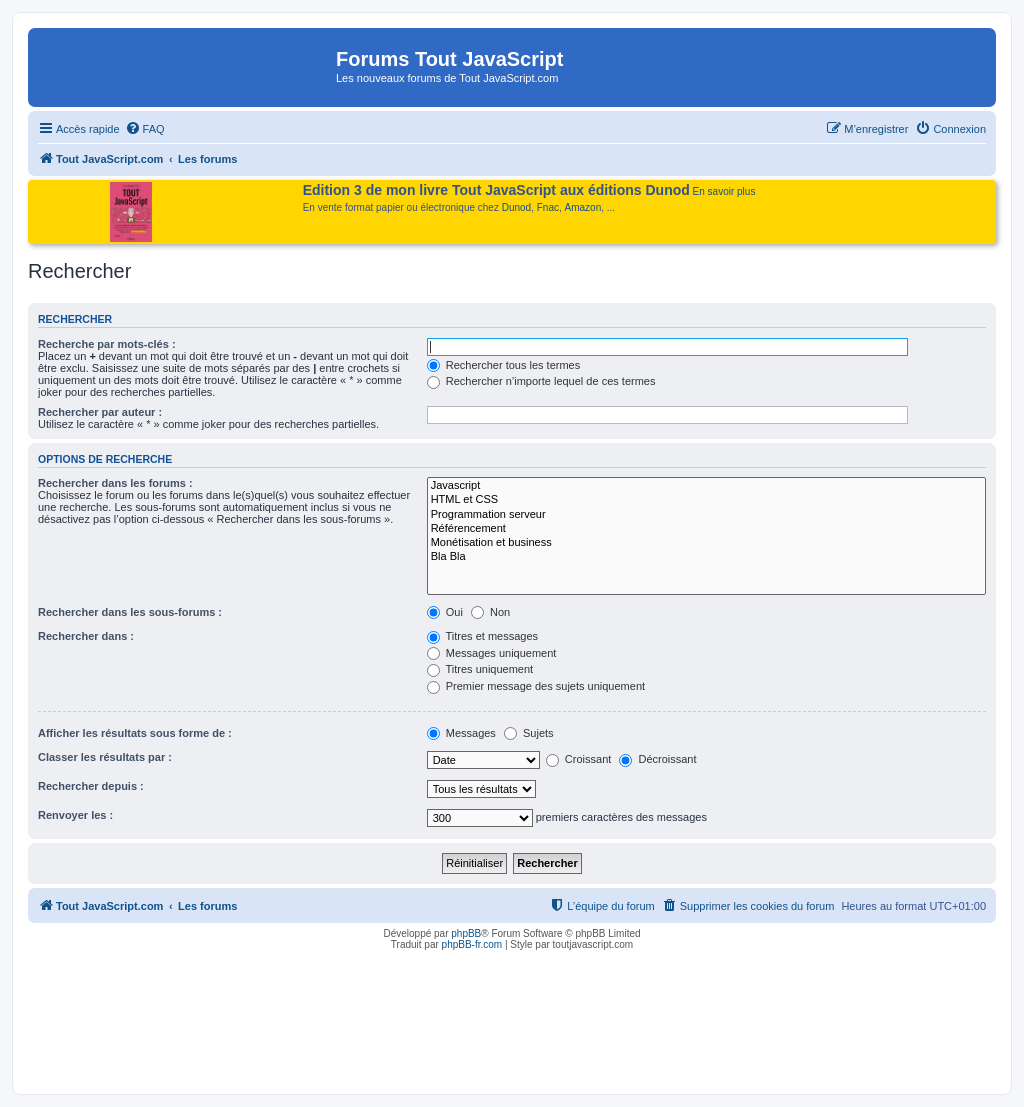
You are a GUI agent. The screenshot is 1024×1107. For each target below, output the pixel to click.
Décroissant (657, 759)
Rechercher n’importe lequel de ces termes (541, 381)
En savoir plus (724, 191)
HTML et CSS (706, 500)
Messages (461, 733)
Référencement (706, 529)
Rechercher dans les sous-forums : (130, 612)
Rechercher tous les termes (504, 365)
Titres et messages (482, 636)
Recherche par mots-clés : (107, 344)
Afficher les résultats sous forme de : (135, 733)
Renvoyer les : (75, 815)
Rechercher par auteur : (100, 412)
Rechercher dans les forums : (115, 483)
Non (490, 612)
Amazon (583, 207)
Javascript (706, 486)
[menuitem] (145, 129)
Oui (445, 612)
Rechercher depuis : (91, 786)
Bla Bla (706, 557)
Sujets (529, 733)
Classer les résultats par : (105, 757)
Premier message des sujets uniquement (536, 686)
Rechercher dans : (86, 636)
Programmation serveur (706, 515)
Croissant (579, 759)
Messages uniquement (492, 653)
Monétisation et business (706, 543)
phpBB (466, 933)
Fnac (548, 207)
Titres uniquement (480, 669)
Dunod (516, 207)
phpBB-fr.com (472, 944)
